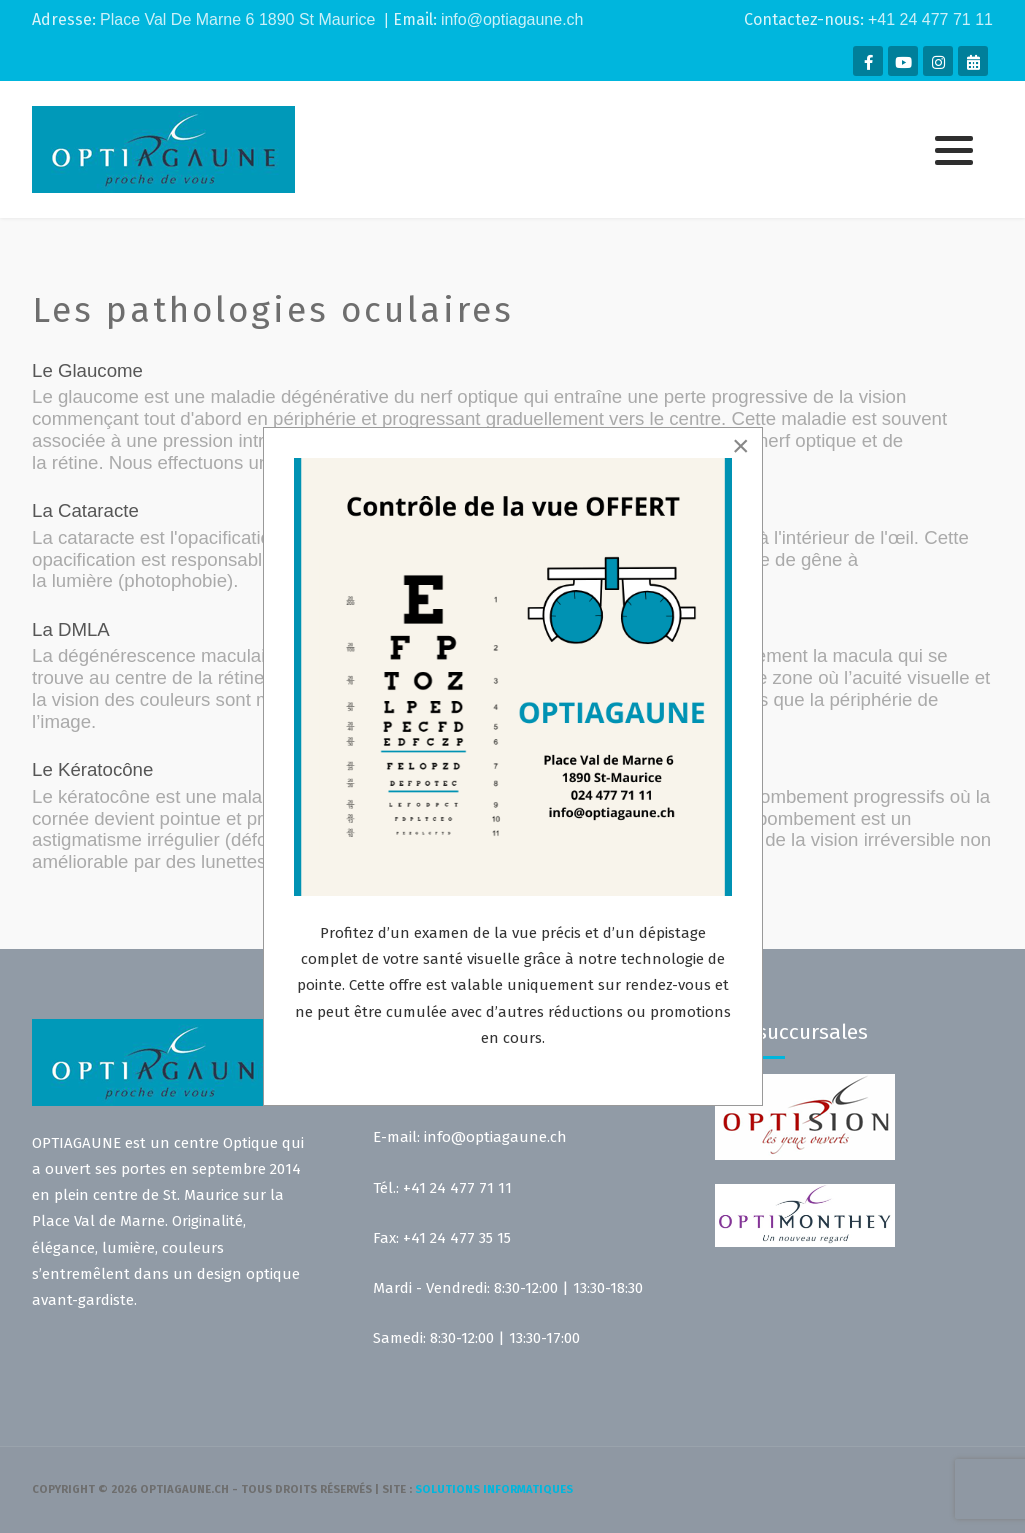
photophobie (175, 580)
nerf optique (469, 396)
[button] (954, 151)
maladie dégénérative (299, 396)
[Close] (741, 446)
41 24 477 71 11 (935, 19)
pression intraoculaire (251, 440)
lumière (82, 580)
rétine (75, 462)
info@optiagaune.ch (512, 19)
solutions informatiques (494, 1489)
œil (901, 537)
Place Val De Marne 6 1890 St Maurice (237, 19)
